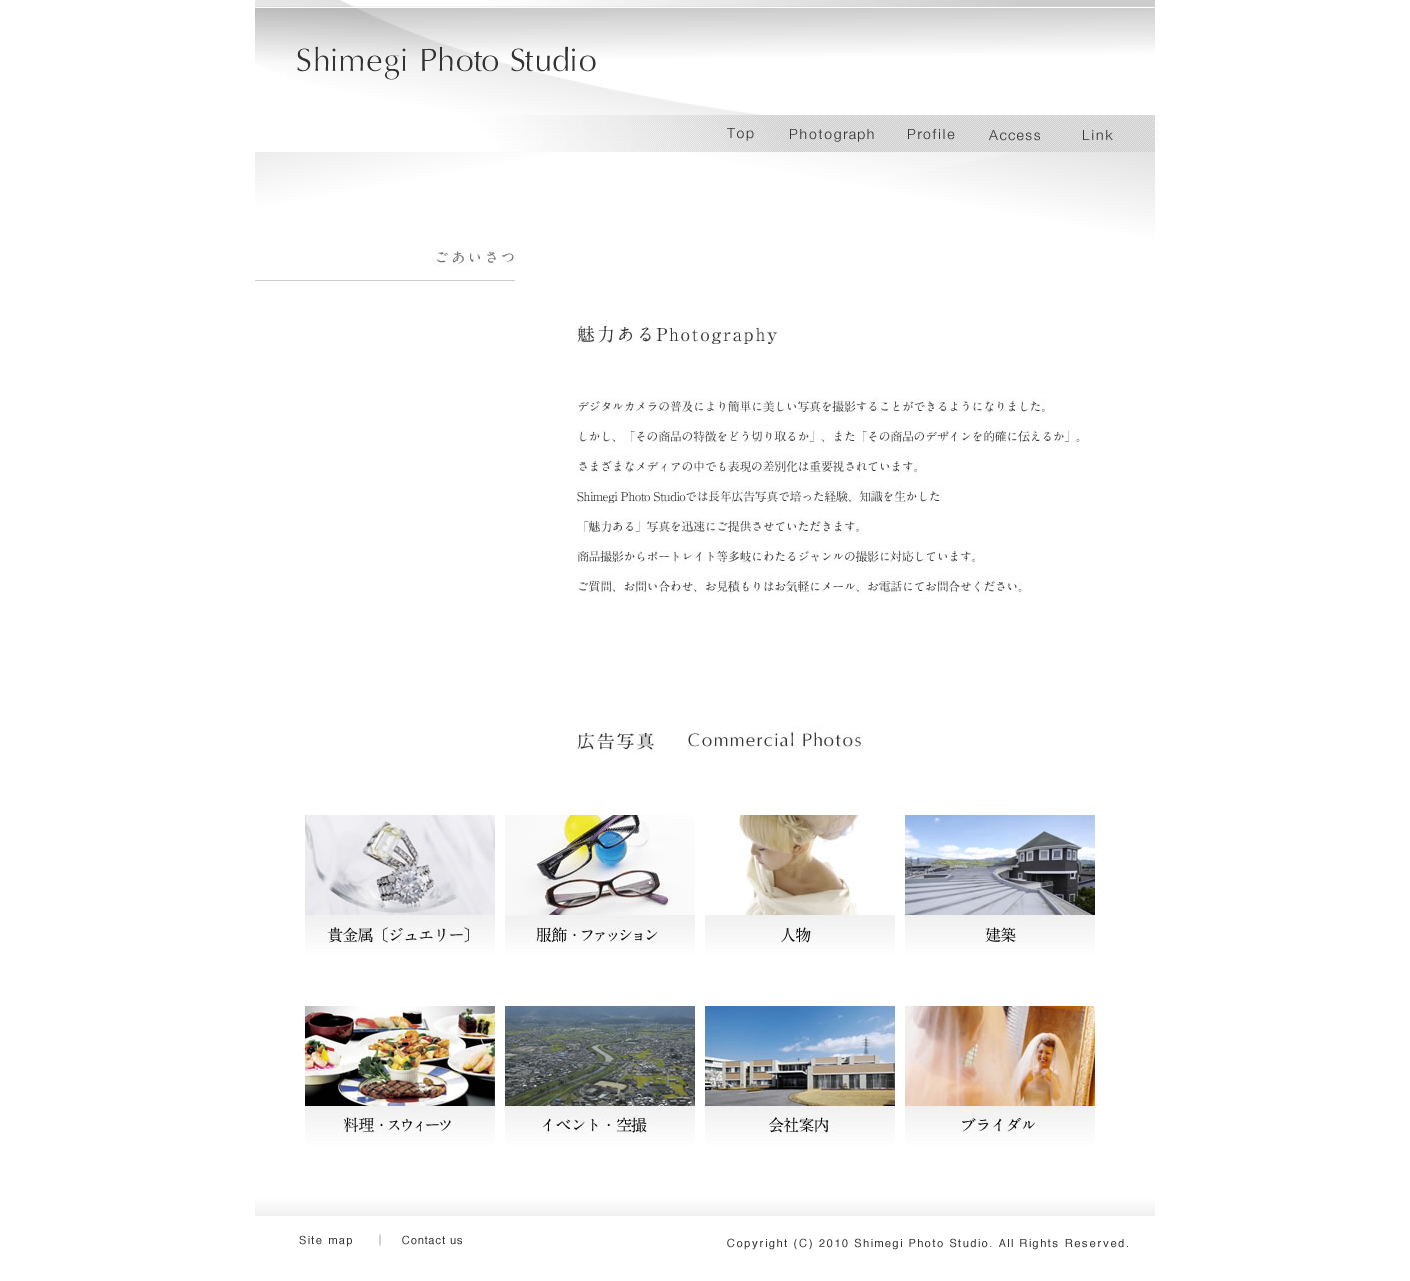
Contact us (445, 1241)
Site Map (345, 1241)
